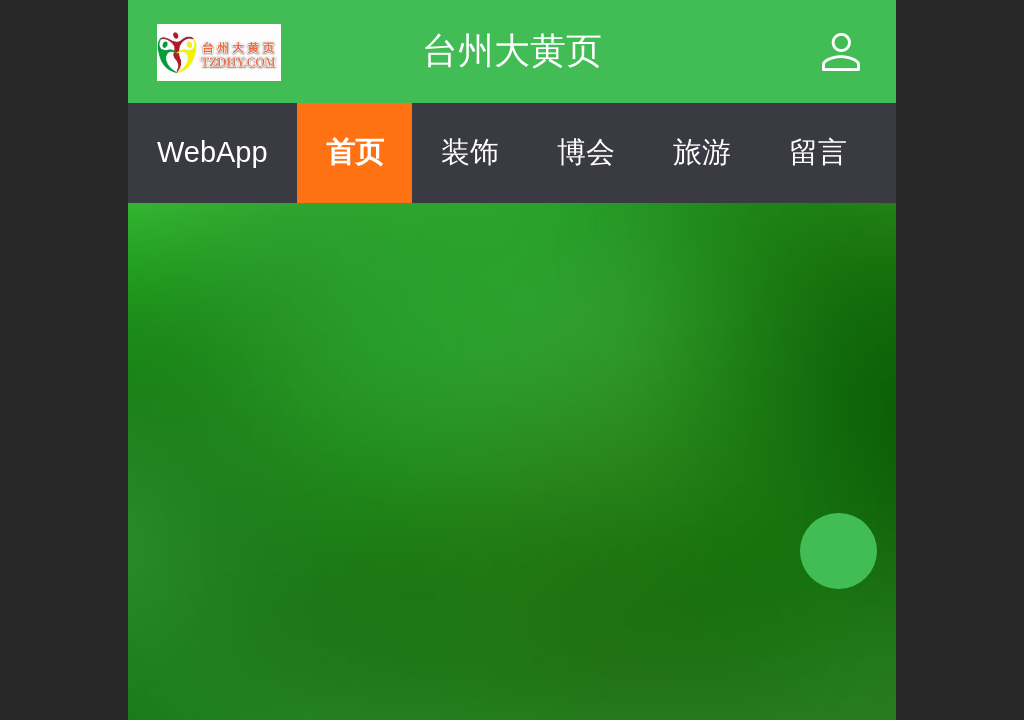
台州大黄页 (512, 50)
